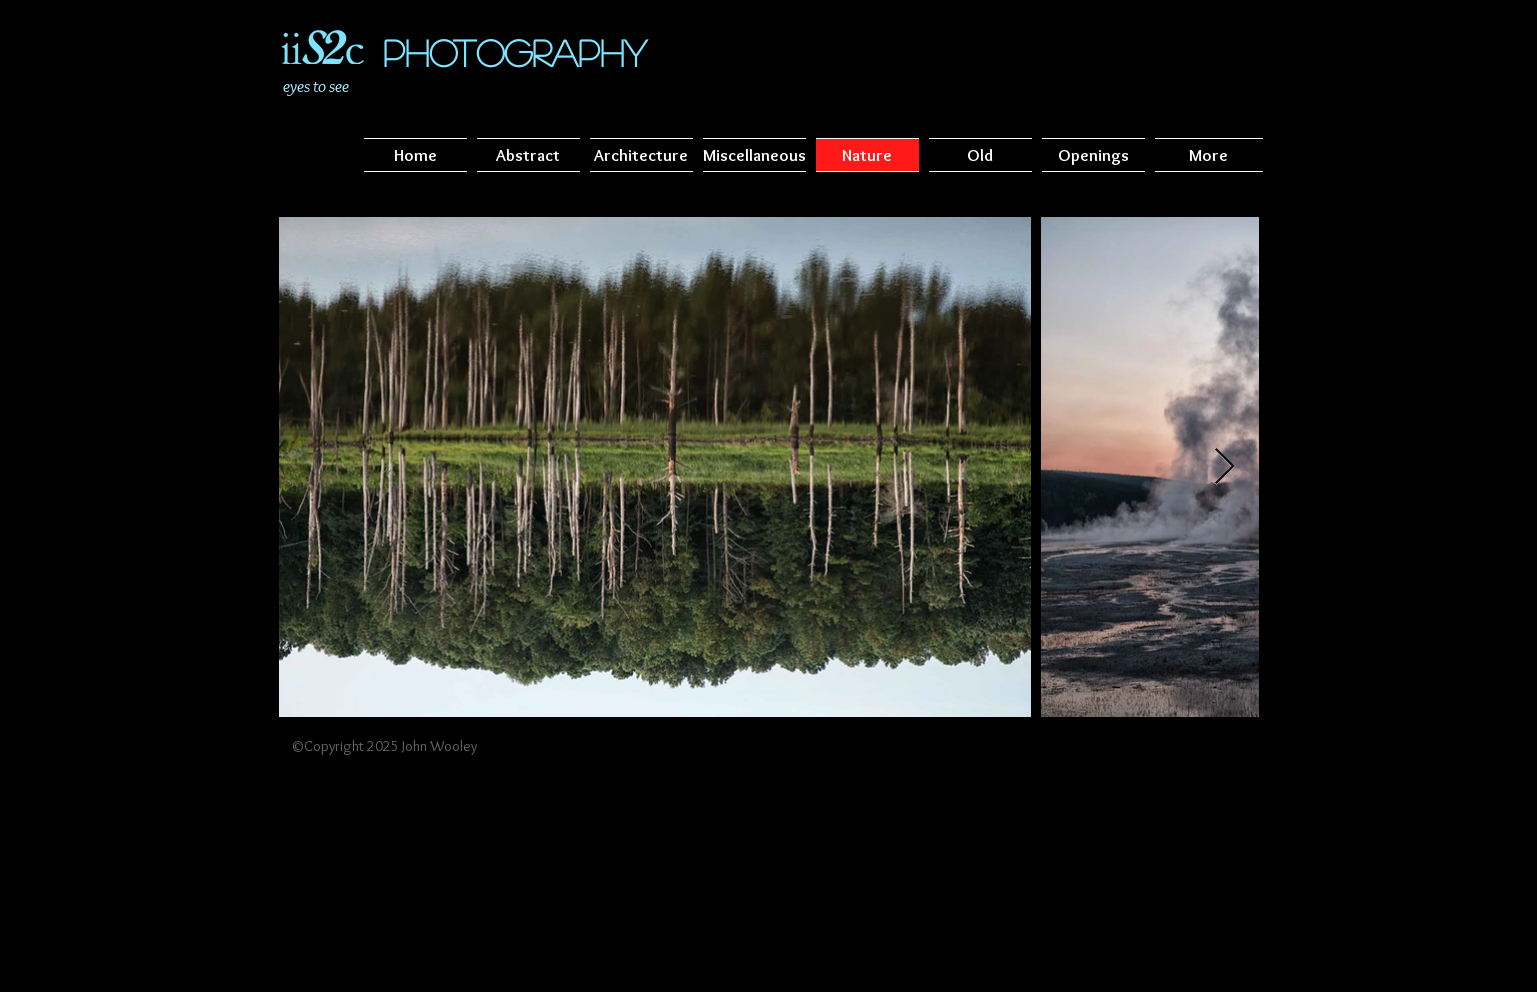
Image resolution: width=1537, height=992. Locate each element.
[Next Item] (1224, 467)
